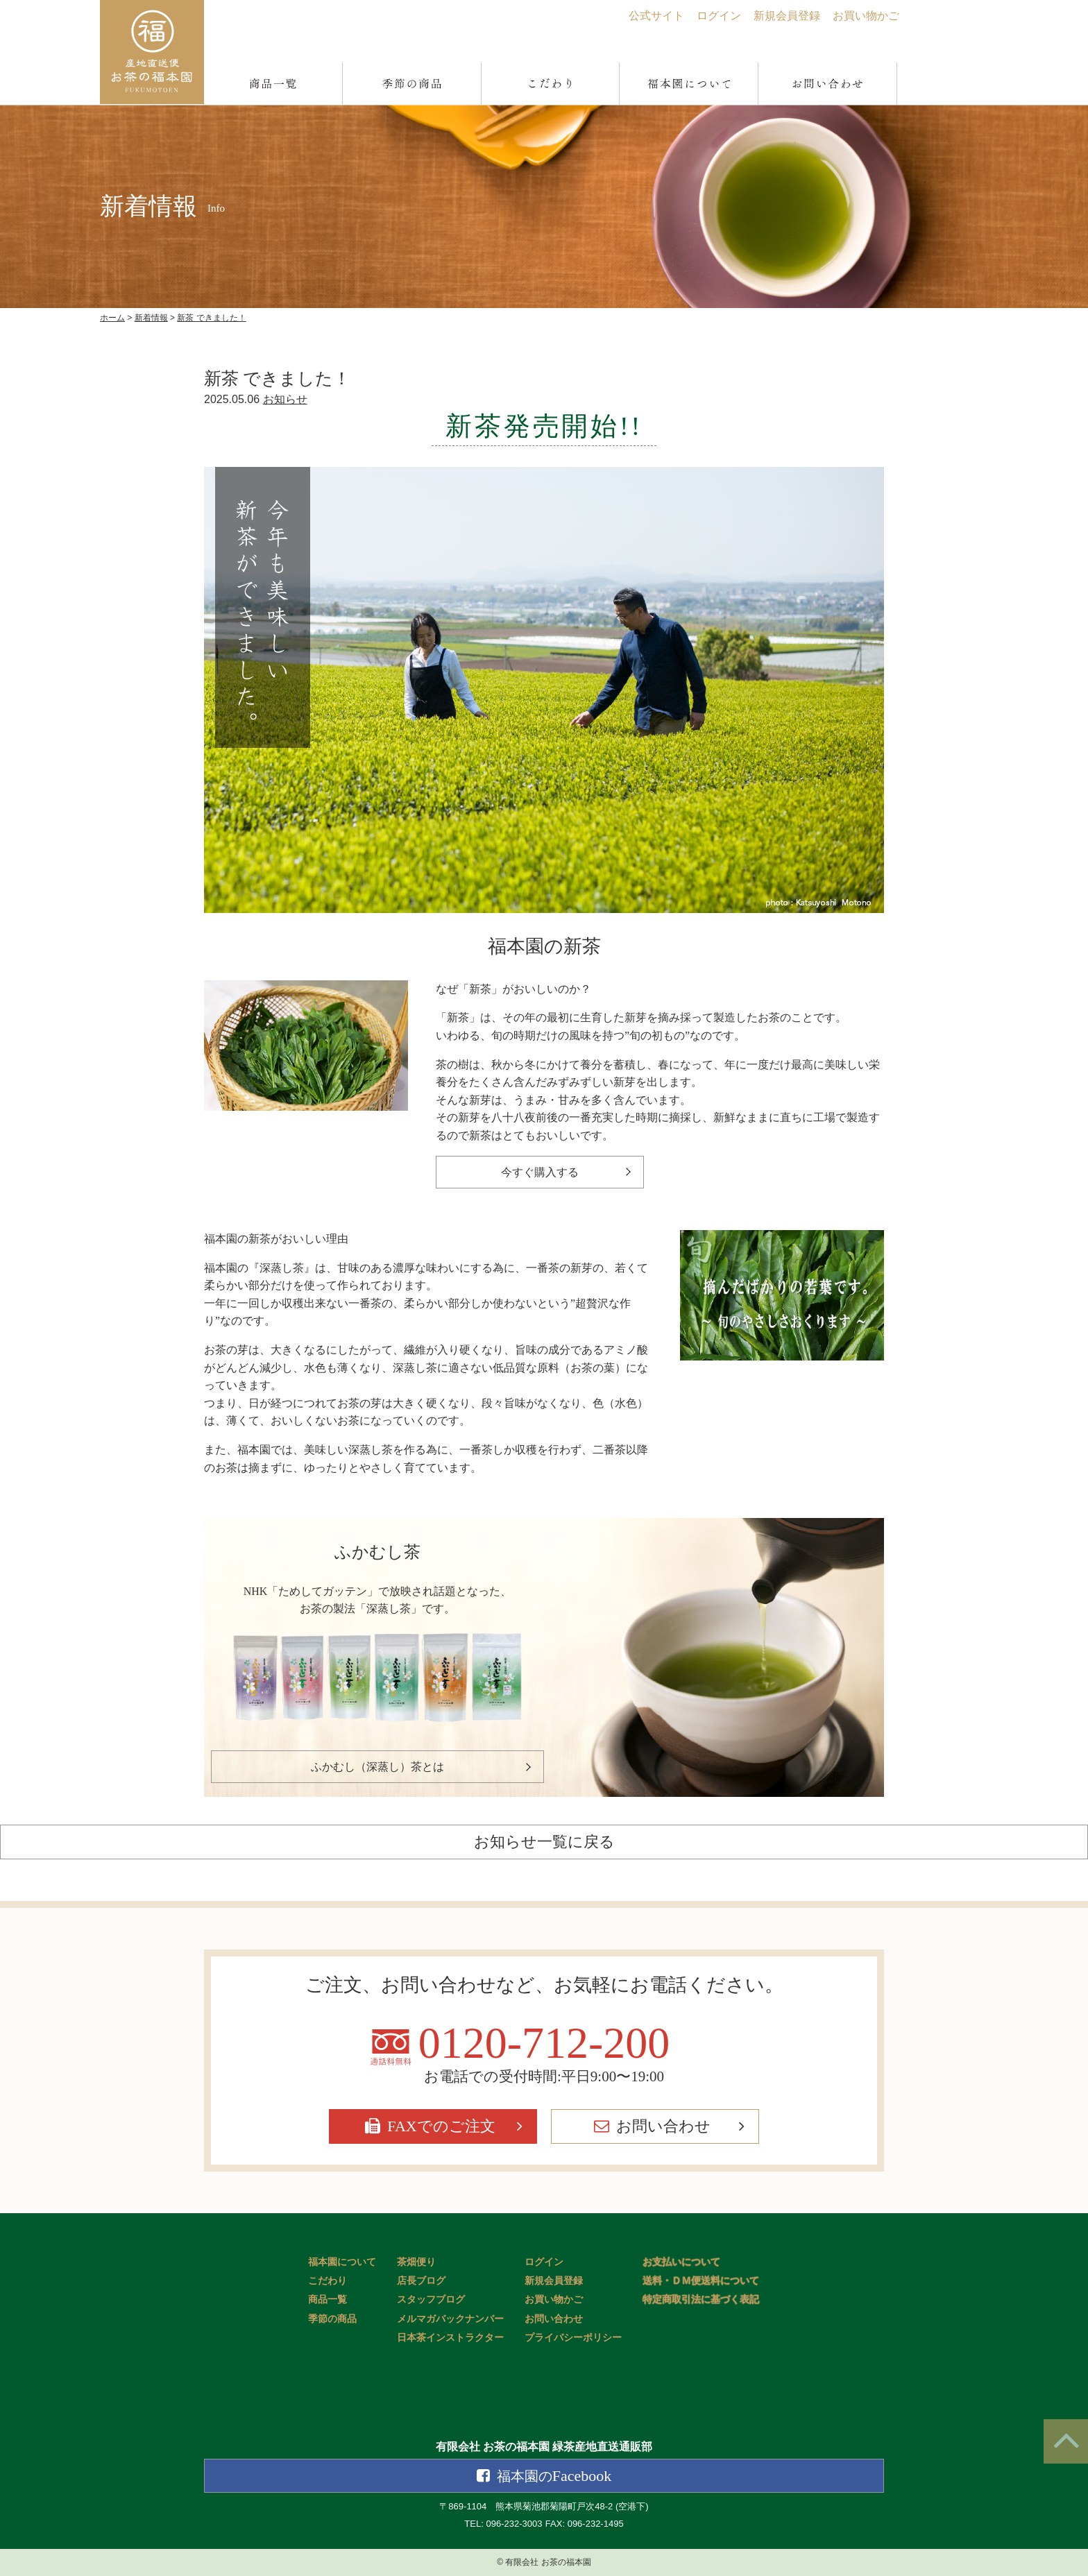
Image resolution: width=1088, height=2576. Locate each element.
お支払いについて (681, 2262)
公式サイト (656, 16)
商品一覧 (327, 2299)
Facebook (554, 2475)
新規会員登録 (787, 16)
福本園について (342, 2262)
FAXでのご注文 (441, 2126)
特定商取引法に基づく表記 (701, 2299)
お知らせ (285, 399)
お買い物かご (866, 16)
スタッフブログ (431, 2299)
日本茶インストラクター (450, 2337)
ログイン (719, 16)
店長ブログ (421, 2281)
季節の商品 (332, 2319)
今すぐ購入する (540, 1172)
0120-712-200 (544, 2043)
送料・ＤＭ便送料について (701, 2281)
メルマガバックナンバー (450, 2319)
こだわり (327, 2281)
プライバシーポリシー (573, 2337)
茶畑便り (416, 2262)
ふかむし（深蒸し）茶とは (377, 1767)
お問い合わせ (663, 2126)
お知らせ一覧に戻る (544, 1841)
